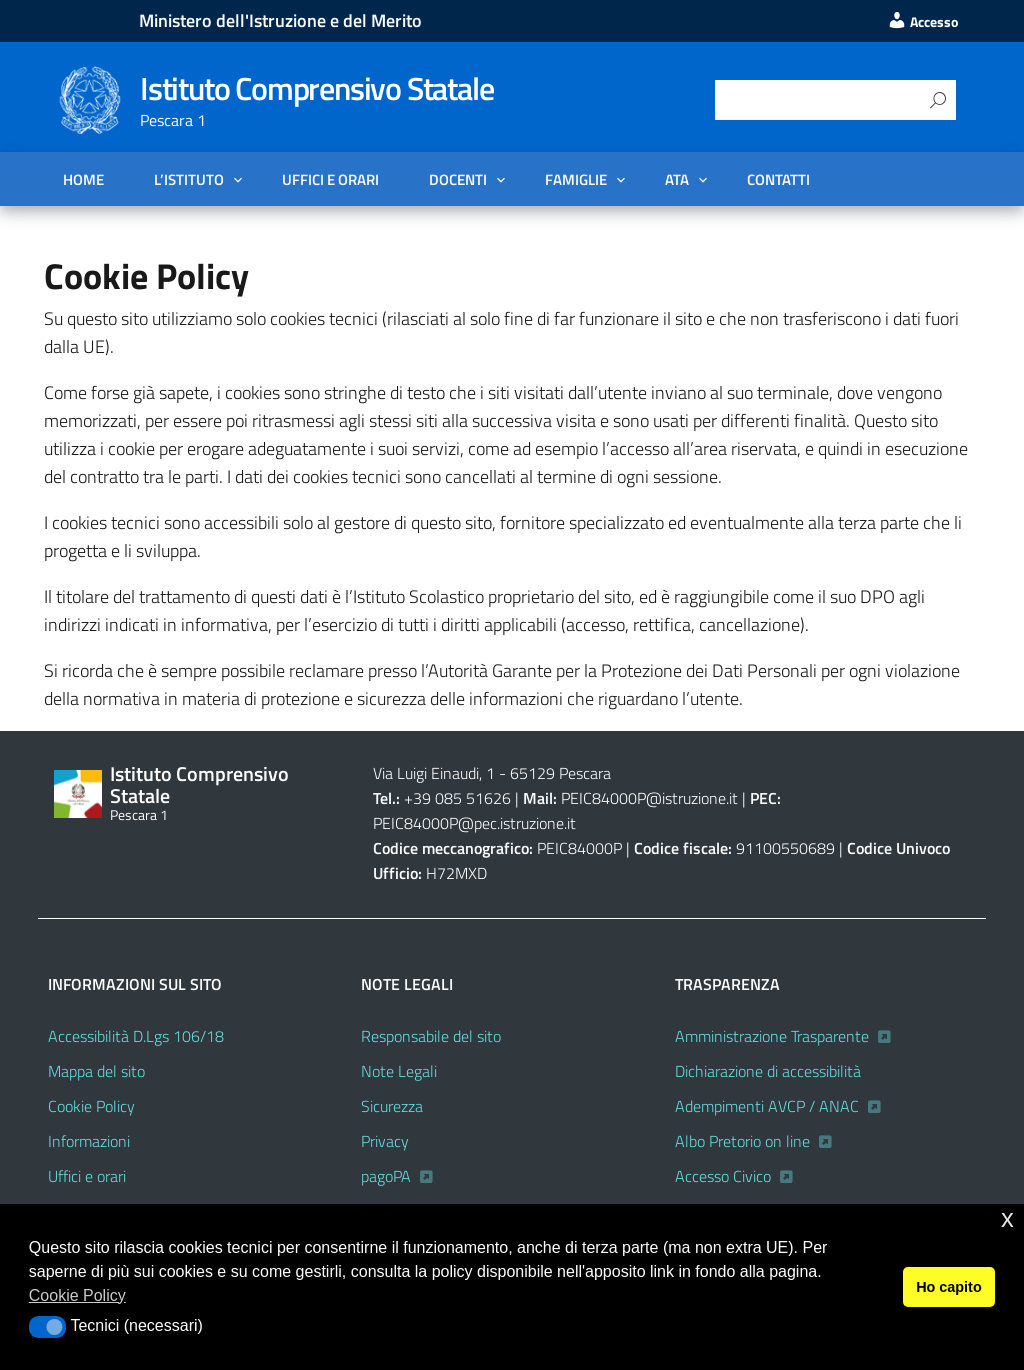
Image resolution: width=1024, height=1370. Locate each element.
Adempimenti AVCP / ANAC (767, 1106)
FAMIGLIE (576, 179)
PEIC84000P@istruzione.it (649, 798)
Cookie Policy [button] (77, 1295)
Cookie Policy (91, 1106)
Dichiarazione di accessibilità (768, 1071)
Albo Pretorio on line (742, 1141)
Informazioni (89, 1141)
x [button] (1007, 1218)
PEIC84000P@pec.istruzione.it (474, 823)
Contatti (778, 179)
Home (83, 179)
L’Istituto (189, 179)
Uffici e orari (330, 179)
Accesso (922, 22)
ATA (677, 179)
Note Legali (399, 1071)
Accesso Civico (723, 1176)
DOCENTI (458, 179)
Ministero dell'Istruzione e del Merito (280, 20)
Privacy (385, 1141)
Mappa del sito (96, 1071)
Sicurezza (392, 1106)
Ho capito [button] (949, 1287)
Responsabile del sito (431, 1036)
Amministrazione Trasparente (772, 1036)
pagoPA (386, 1176)
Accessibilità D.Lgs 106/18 (136, 1036)
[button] (47, 1327)
